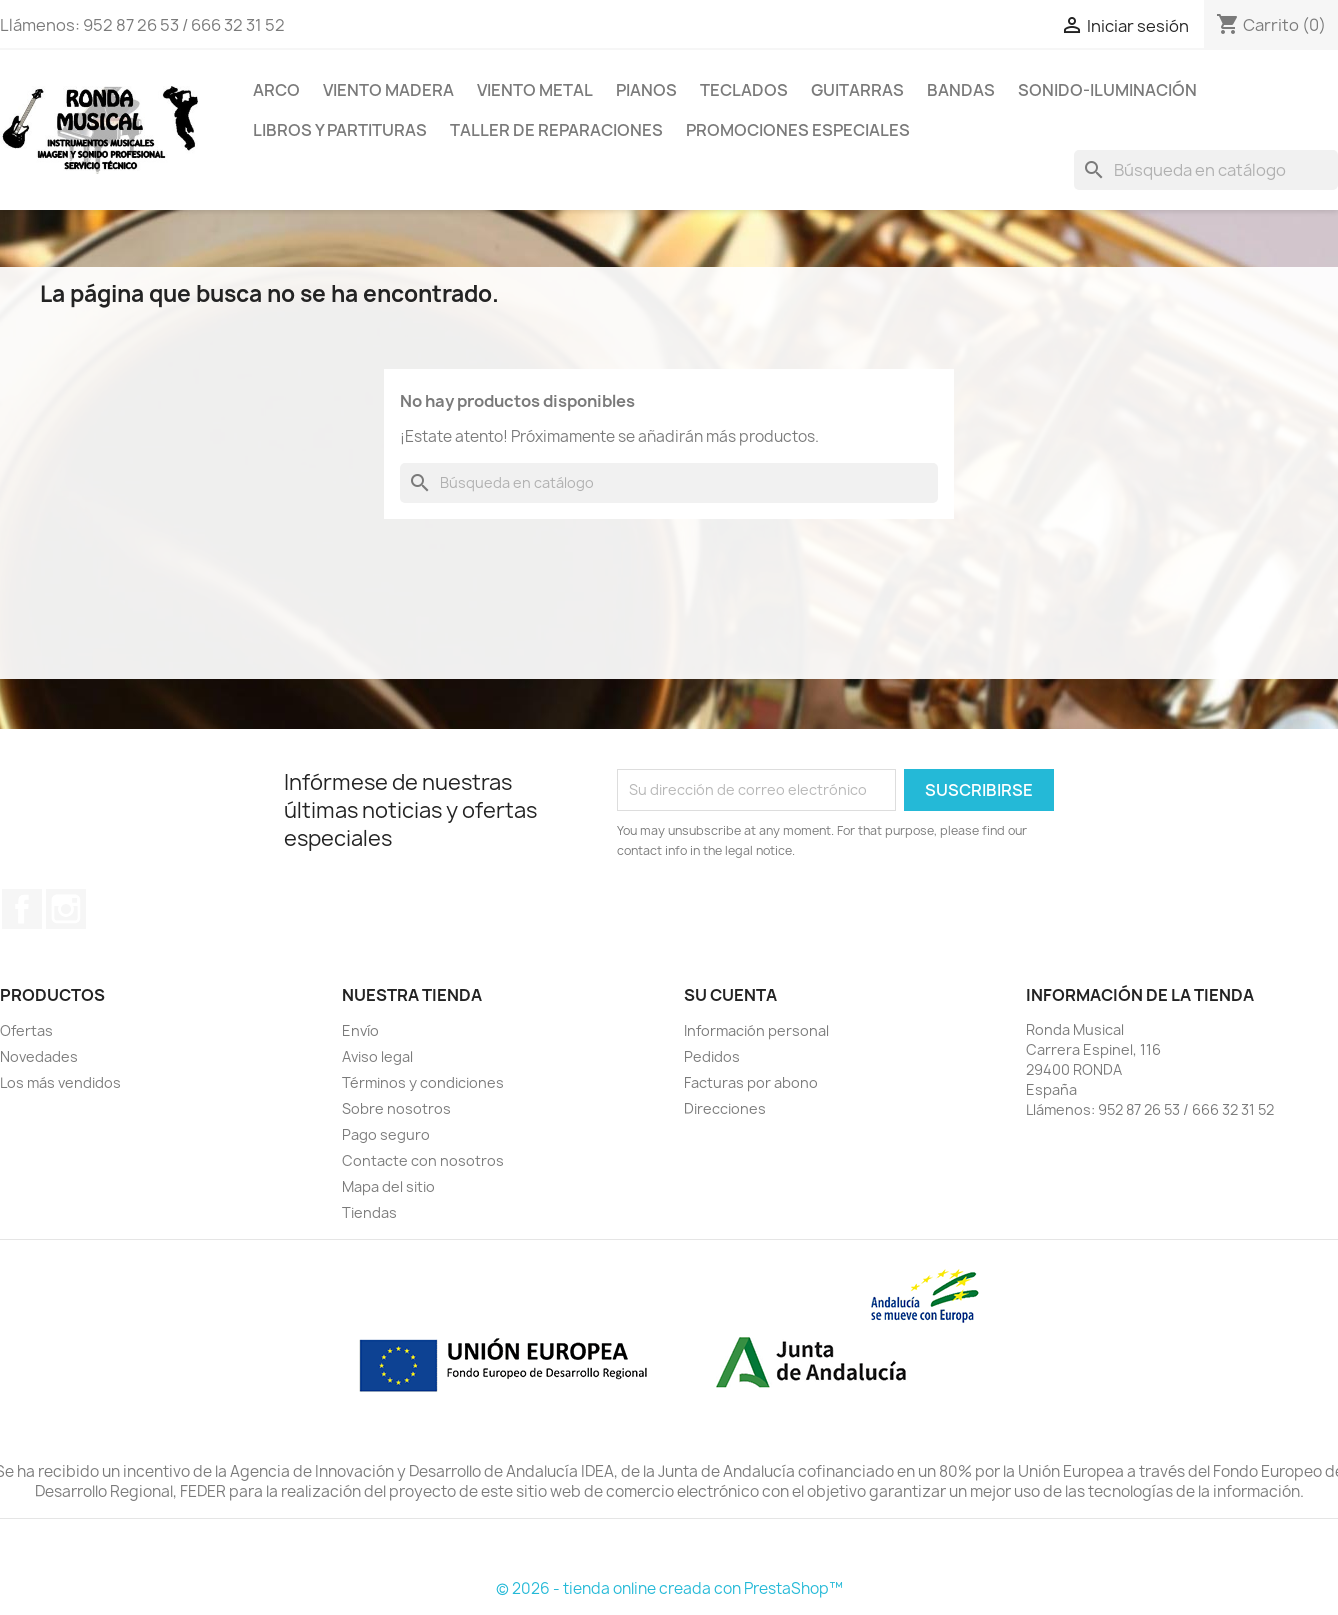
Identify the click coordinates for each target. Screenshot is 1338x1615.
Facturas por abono (751, 1082)
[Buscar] (1206, 170)
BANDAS (961, 90)
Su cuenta (730, 995)
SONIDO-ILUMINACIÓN (1107, 90)
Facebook (22, 909)
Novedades (39, 1056)
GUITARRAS (857, 90)
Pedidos (712, 1056)
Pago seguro (386, 1134)
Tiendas (369, 1212)
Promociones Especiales (798, 130)
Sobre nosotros (396, 1108)
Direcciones (725, 1108)
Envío (360, 1030)
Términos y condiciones (423, 1082)
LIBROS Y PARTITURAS (340, 130)
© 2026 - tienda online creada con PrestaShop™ (669, 1588)
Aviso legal (377, 1056)
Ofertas (26, 1030)
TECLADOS (744, 90)
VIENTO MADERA (388, 90)
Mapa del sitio (388, 1186)
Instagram (66, 909)
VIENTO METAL (535, 90)
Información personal (756, 1030)
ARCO (276, 90)
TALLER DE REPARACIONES (556, 130)
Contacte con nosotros (423, 1160)
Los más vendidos (60, 1082)
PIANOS (646, 90)
